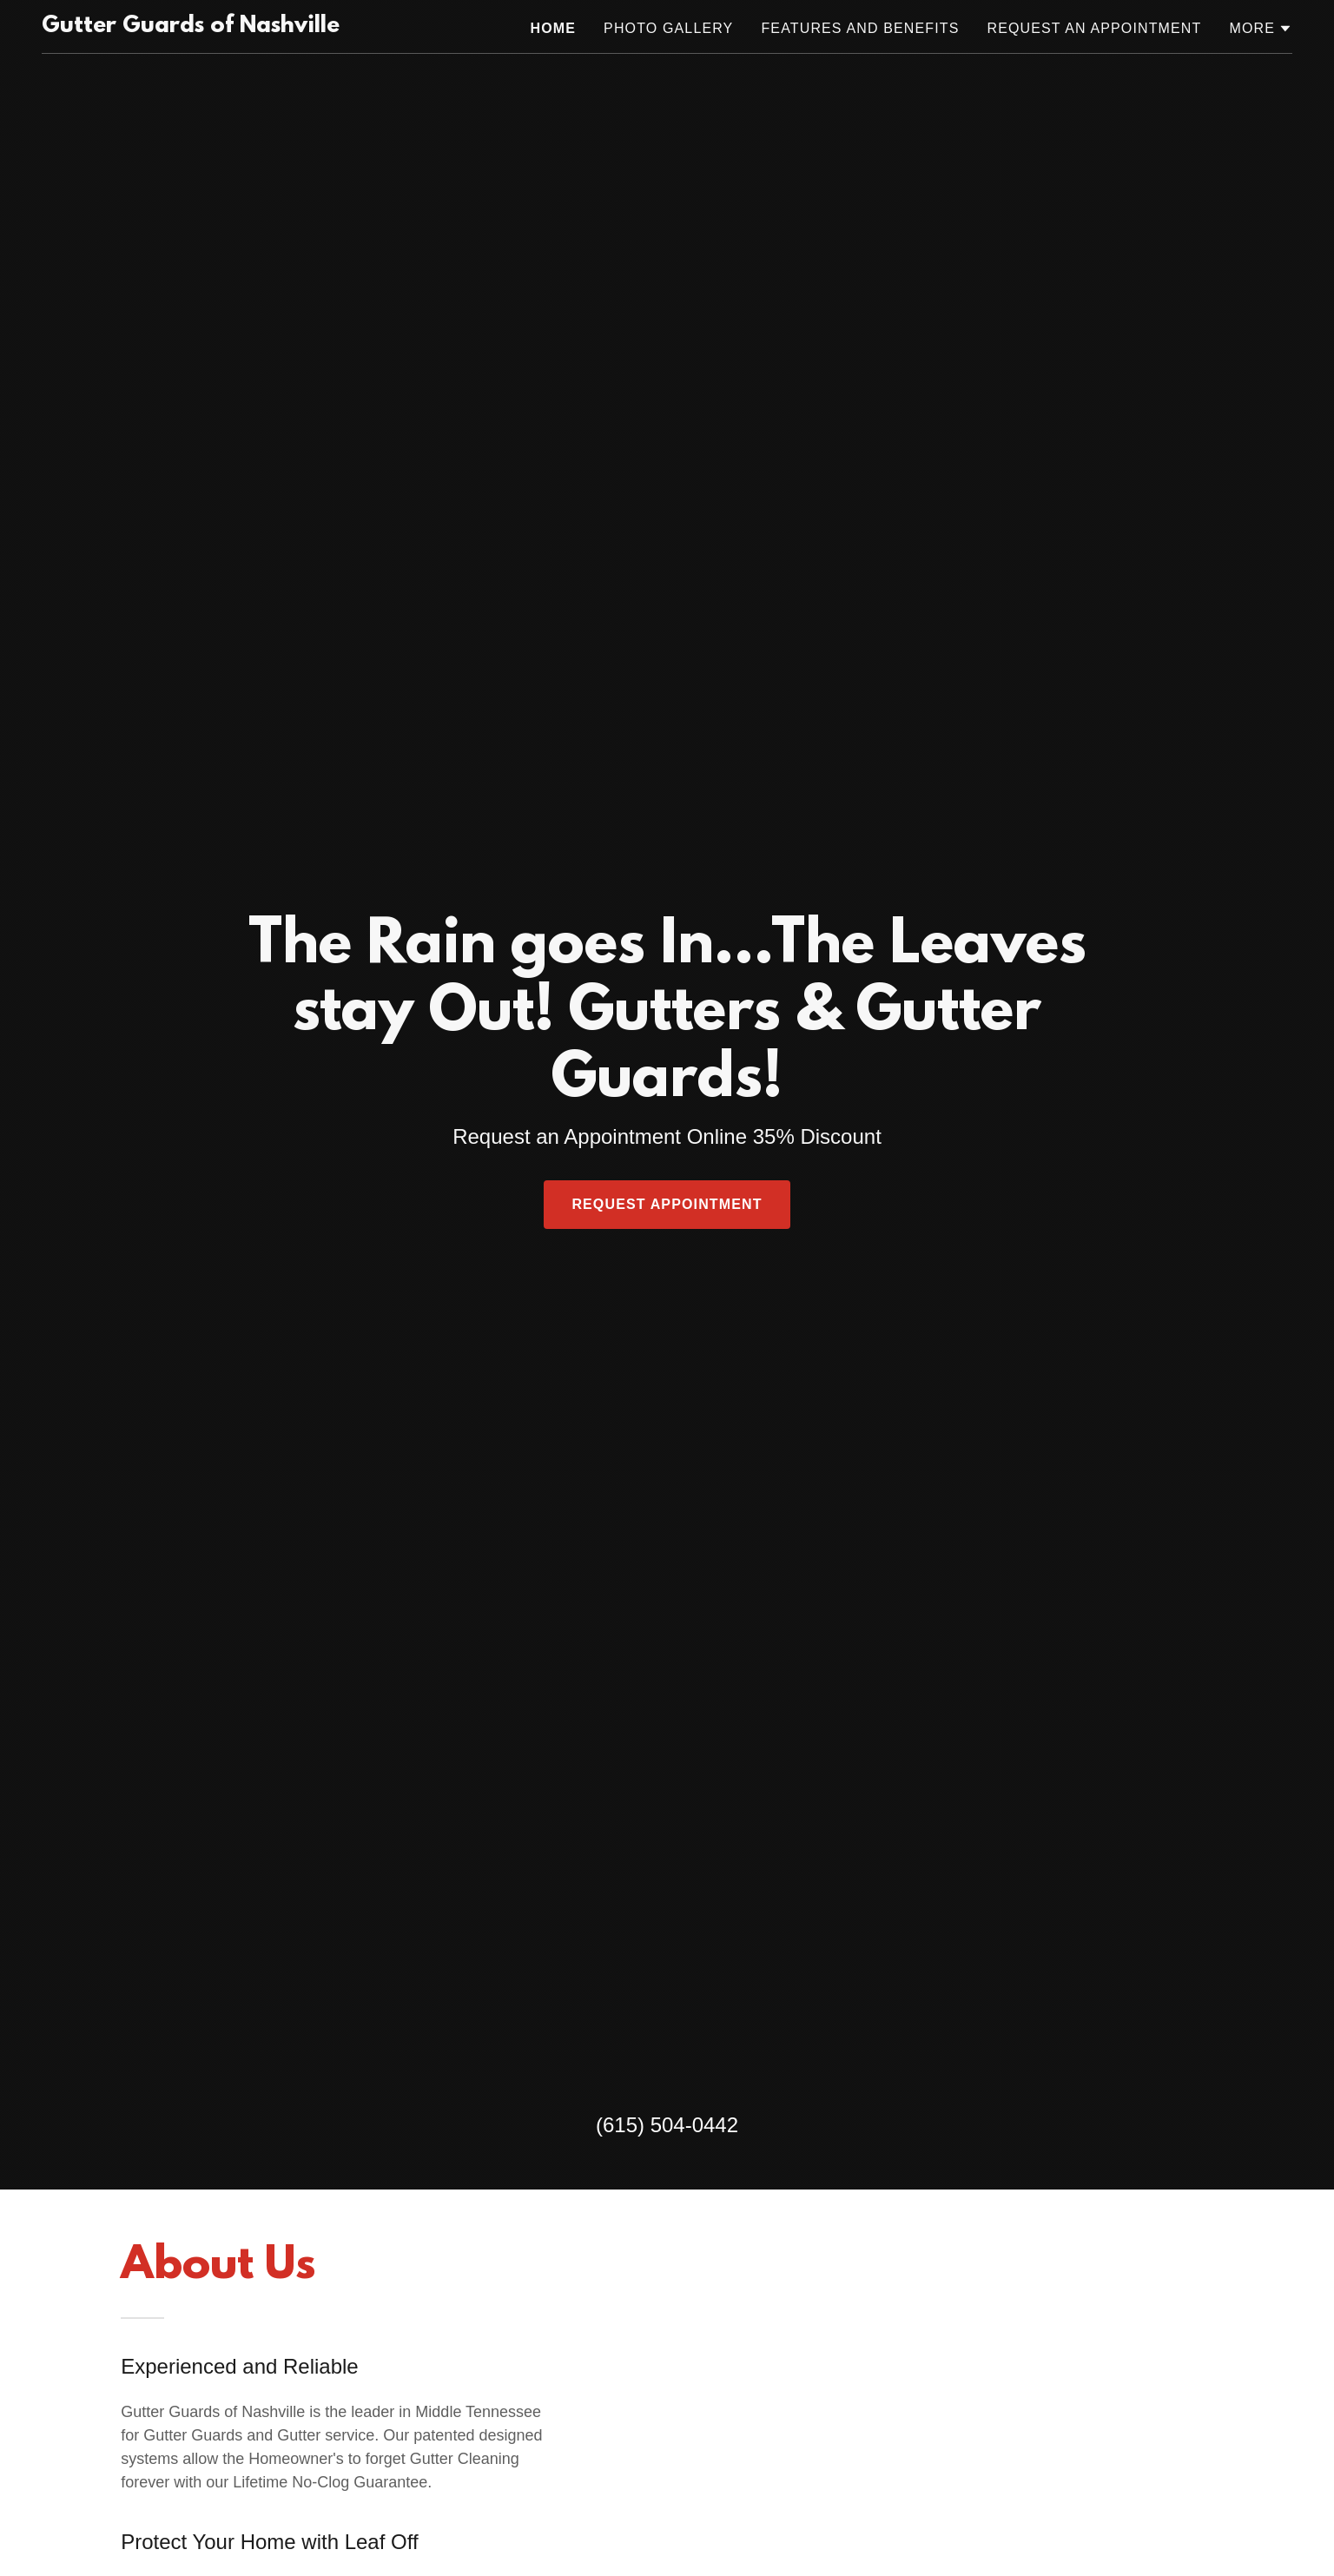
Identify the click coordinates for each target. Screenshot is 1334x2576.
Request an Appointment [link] (1094, 28)
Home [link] (554, 28)
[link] (191, 27)
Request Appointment (666, 1204)
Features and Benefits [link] (860, 28)
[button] (1260, 28)
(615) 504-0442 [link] (667, 2125)
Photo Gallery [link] (668, 28)
